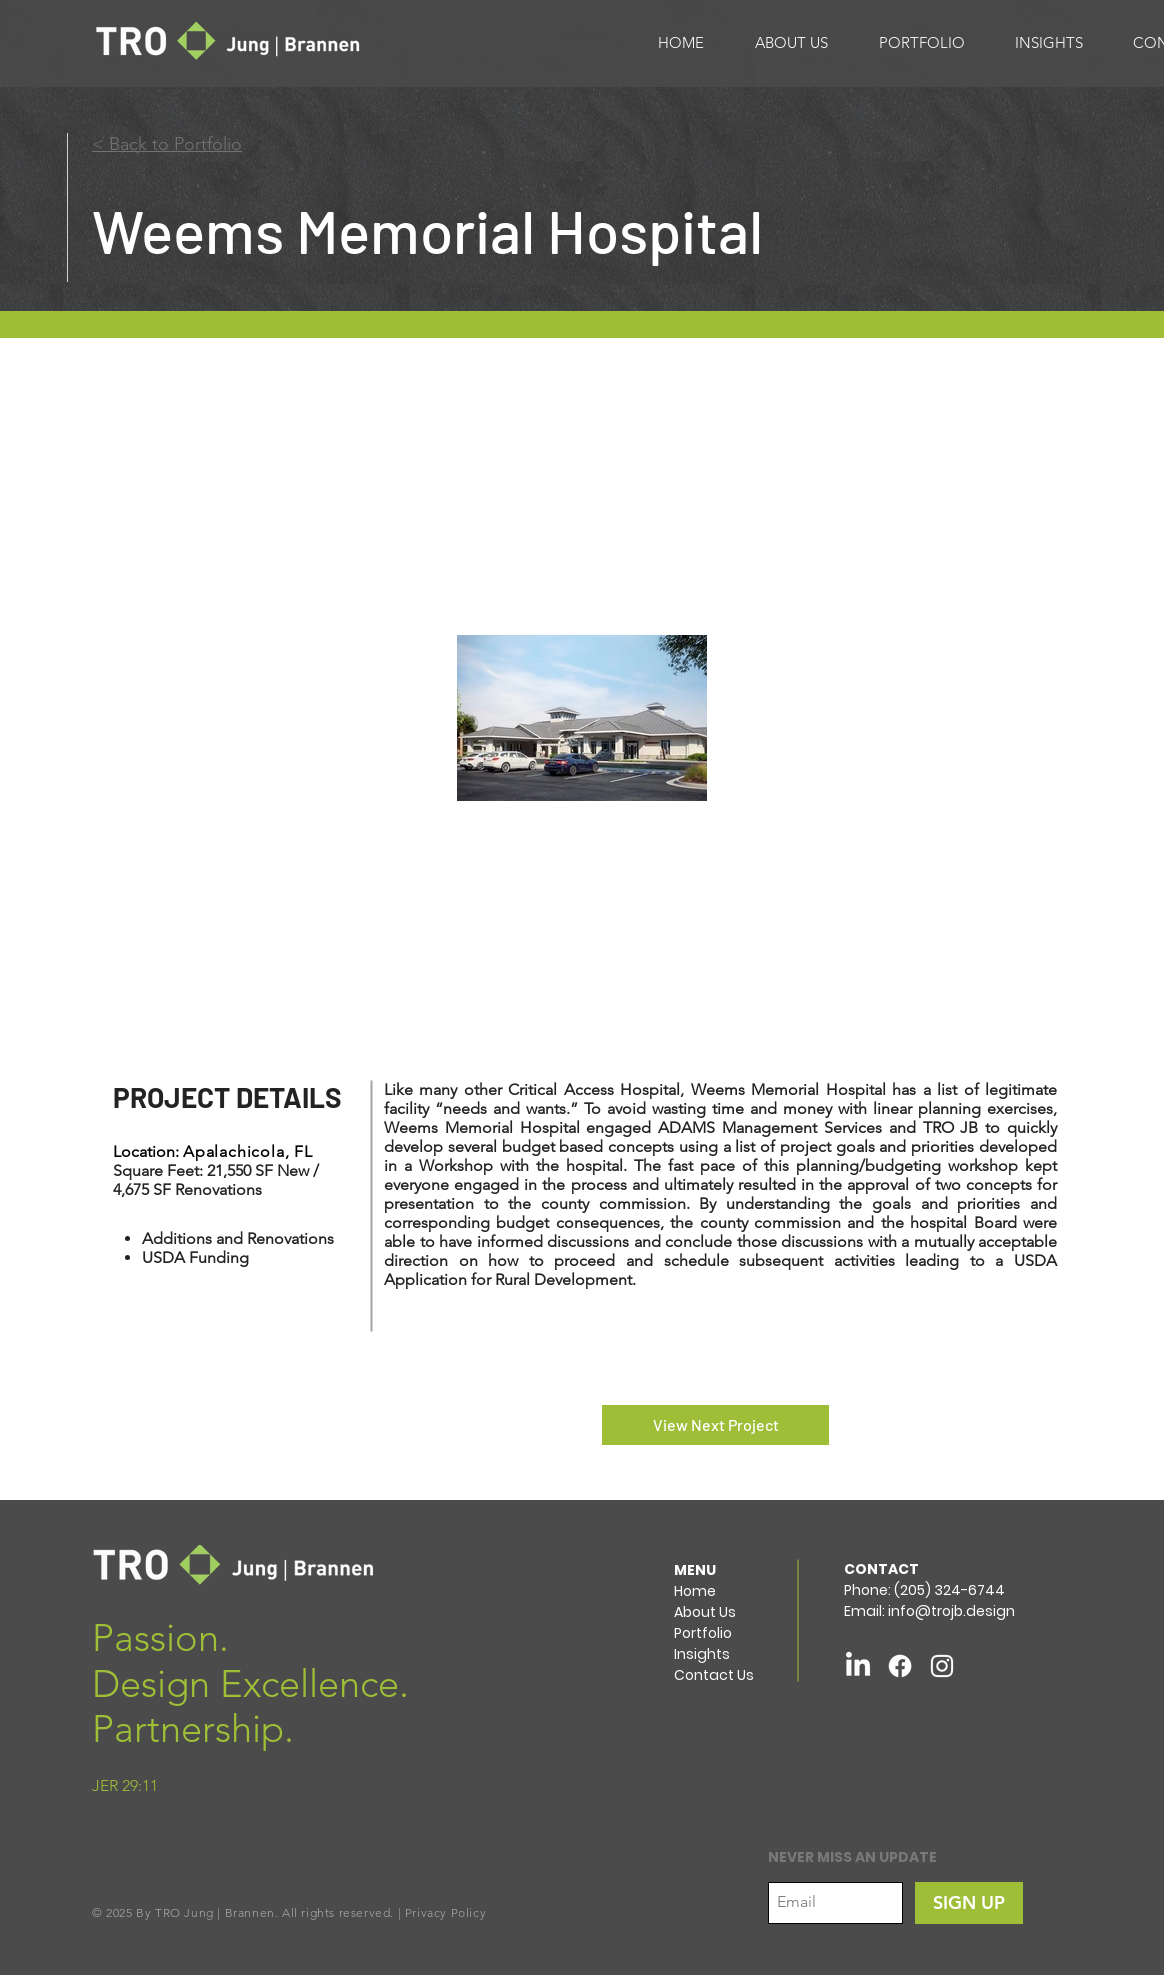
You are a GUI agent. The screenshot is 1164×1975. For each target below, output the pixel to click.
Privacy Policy (445, 1912)
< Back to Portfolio (167, 144)
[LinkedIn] (858, 1666)
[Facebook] (900, 1666)
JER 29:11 (125, 1785)
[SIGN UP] (969, 1903)
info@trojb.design (951, 1611)
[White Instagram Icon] (942, 1666)
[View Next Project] (715, 1425)
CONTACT (881, 1569)
